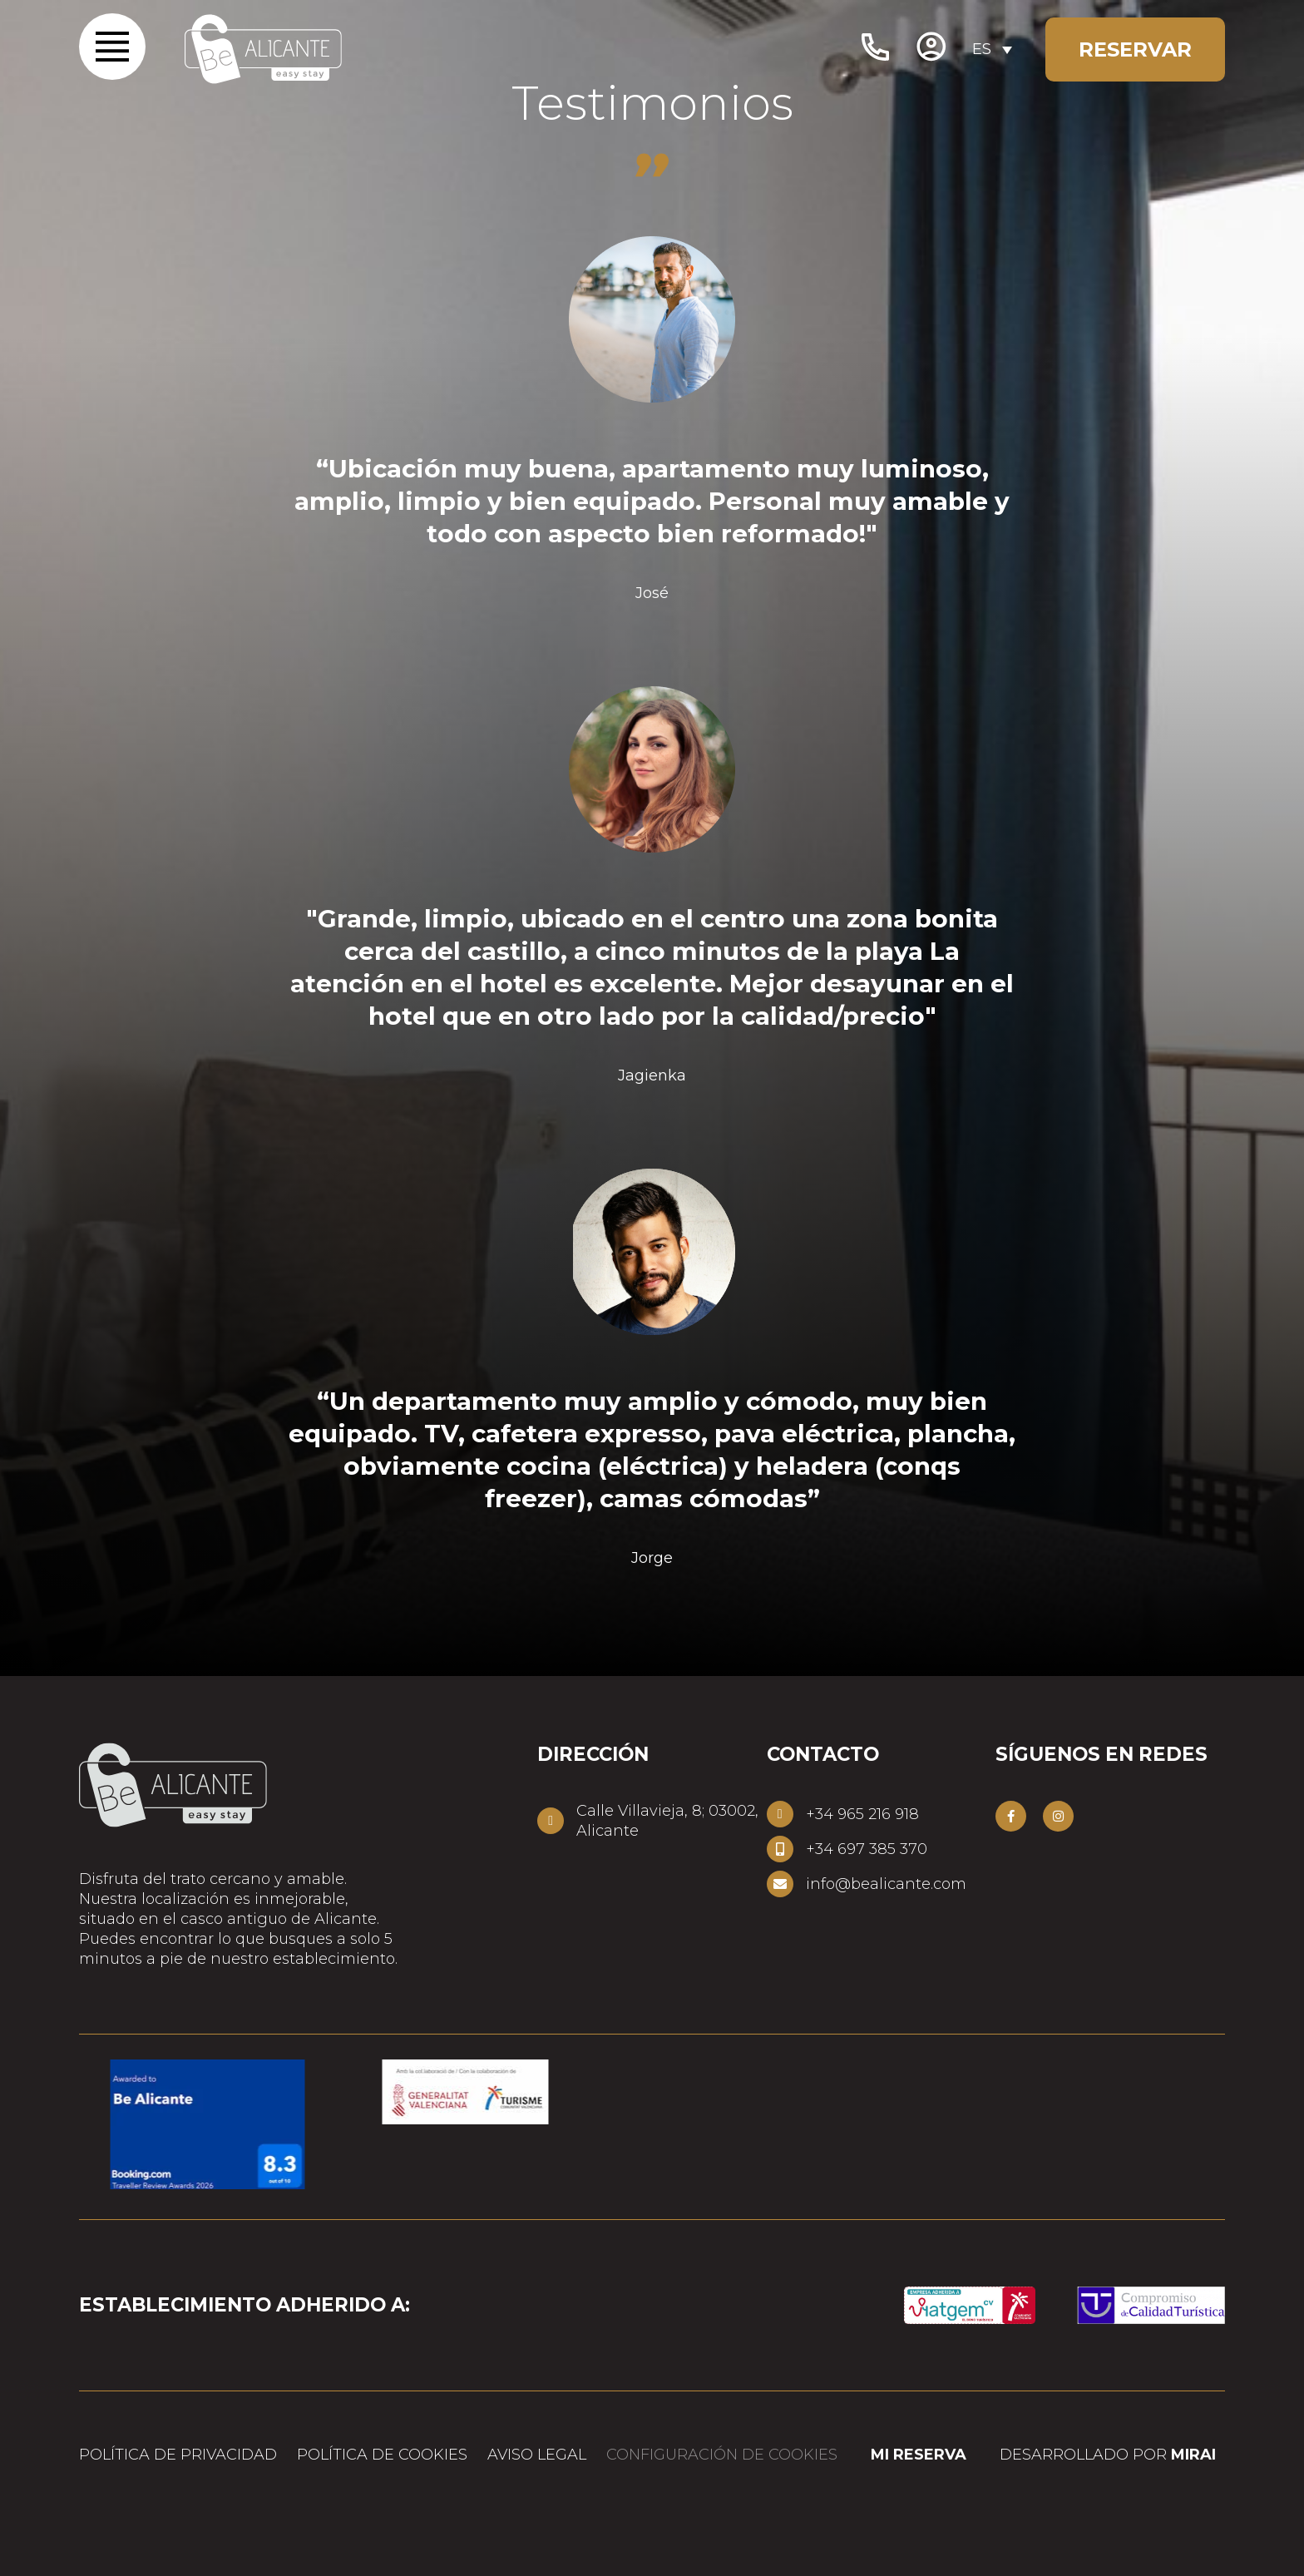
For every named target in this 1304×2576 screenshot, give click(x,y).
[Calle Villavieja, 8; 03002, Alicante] (550, 1820)
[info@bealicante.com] (780, 1884)
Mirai (1193, 2454)
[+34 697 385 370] (780, 1849)
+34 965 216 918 (862, 1814)
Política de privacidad (178, 2454)
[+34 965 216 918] (780, 1814)
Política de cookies (382, 2454)
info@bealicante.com (886, 1884)
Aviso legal (536, 2454)
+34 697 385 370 (866, 1849)
